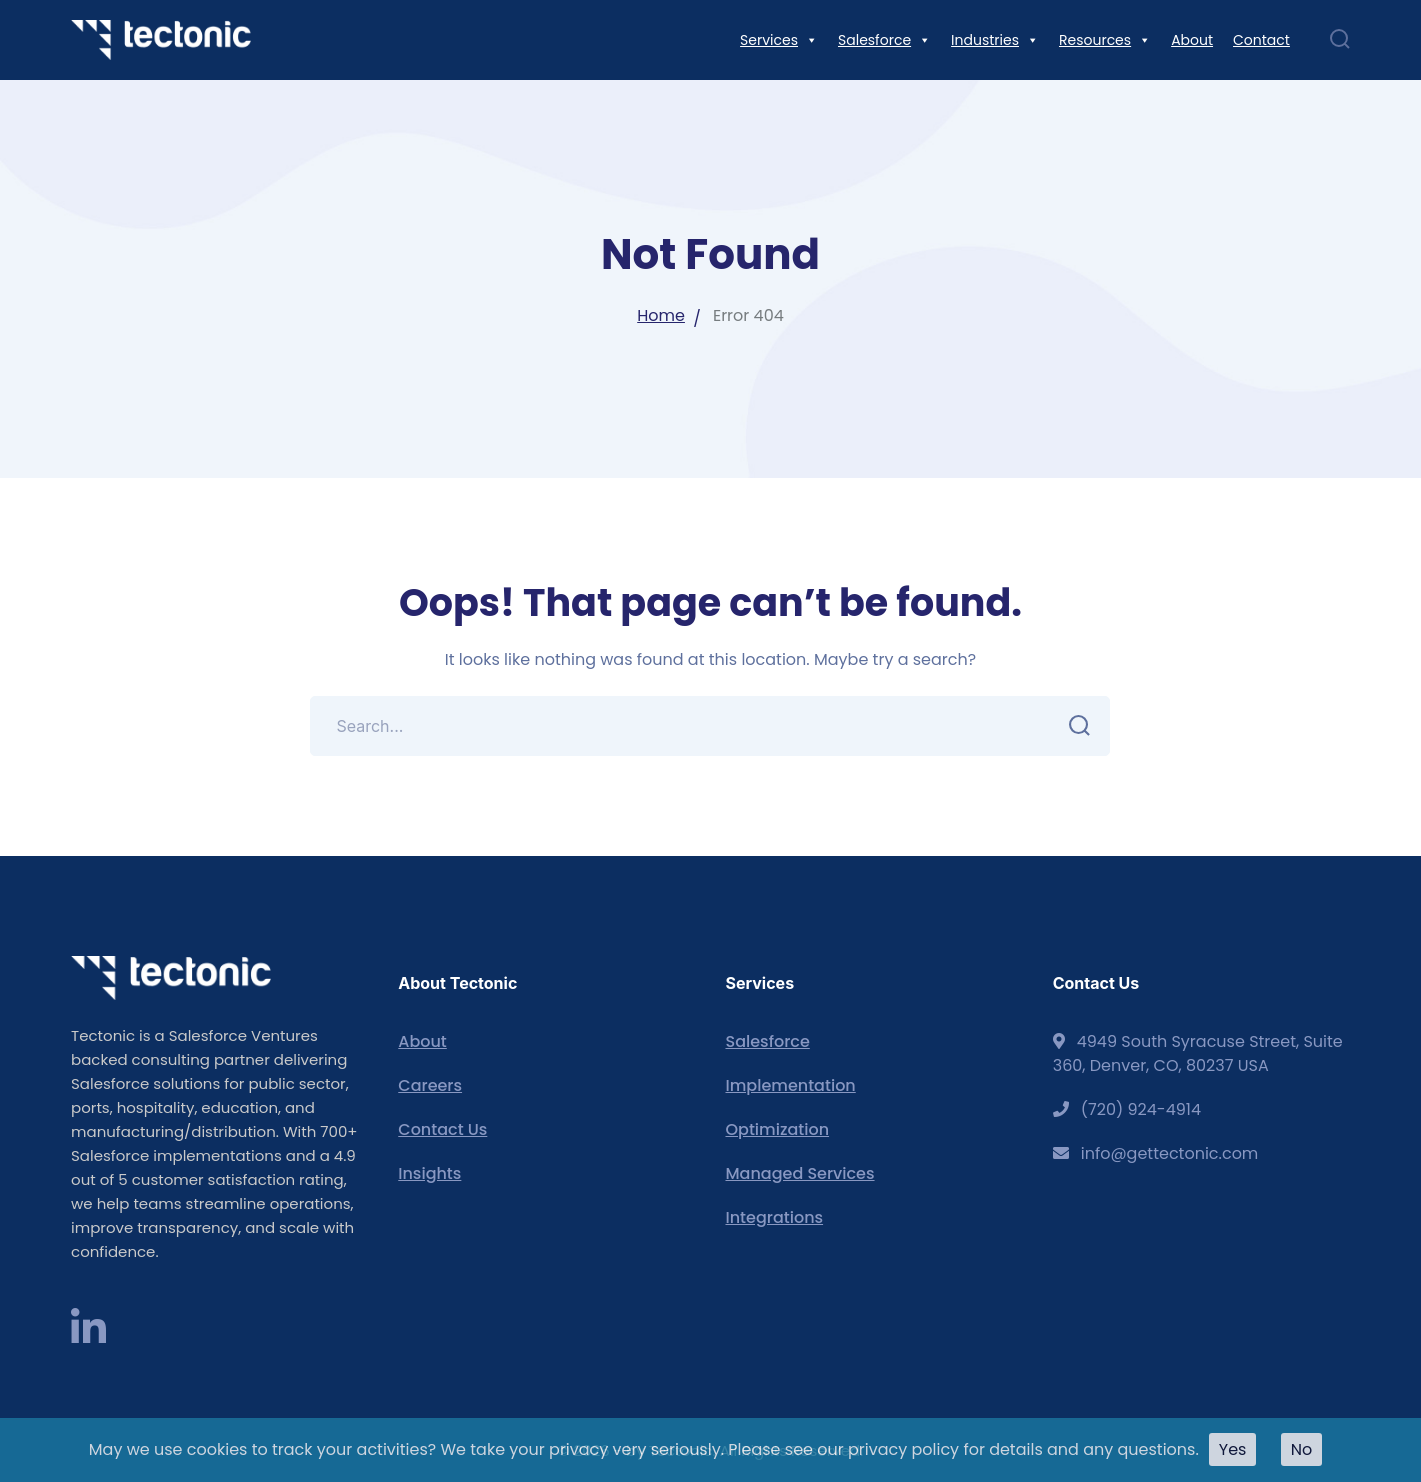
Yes (1233, 1449)
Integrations (774, 1217)
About (422, 1041)
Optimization (777, 1129)
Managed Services (799, 1173)
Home (661, 315)
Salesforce (767, 1041)
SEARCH (1073, 726)
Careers (430, 1085)
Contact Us (442, 1129)
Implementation (790, 1085)
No (1302, 1449)
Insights (429, 1173)
